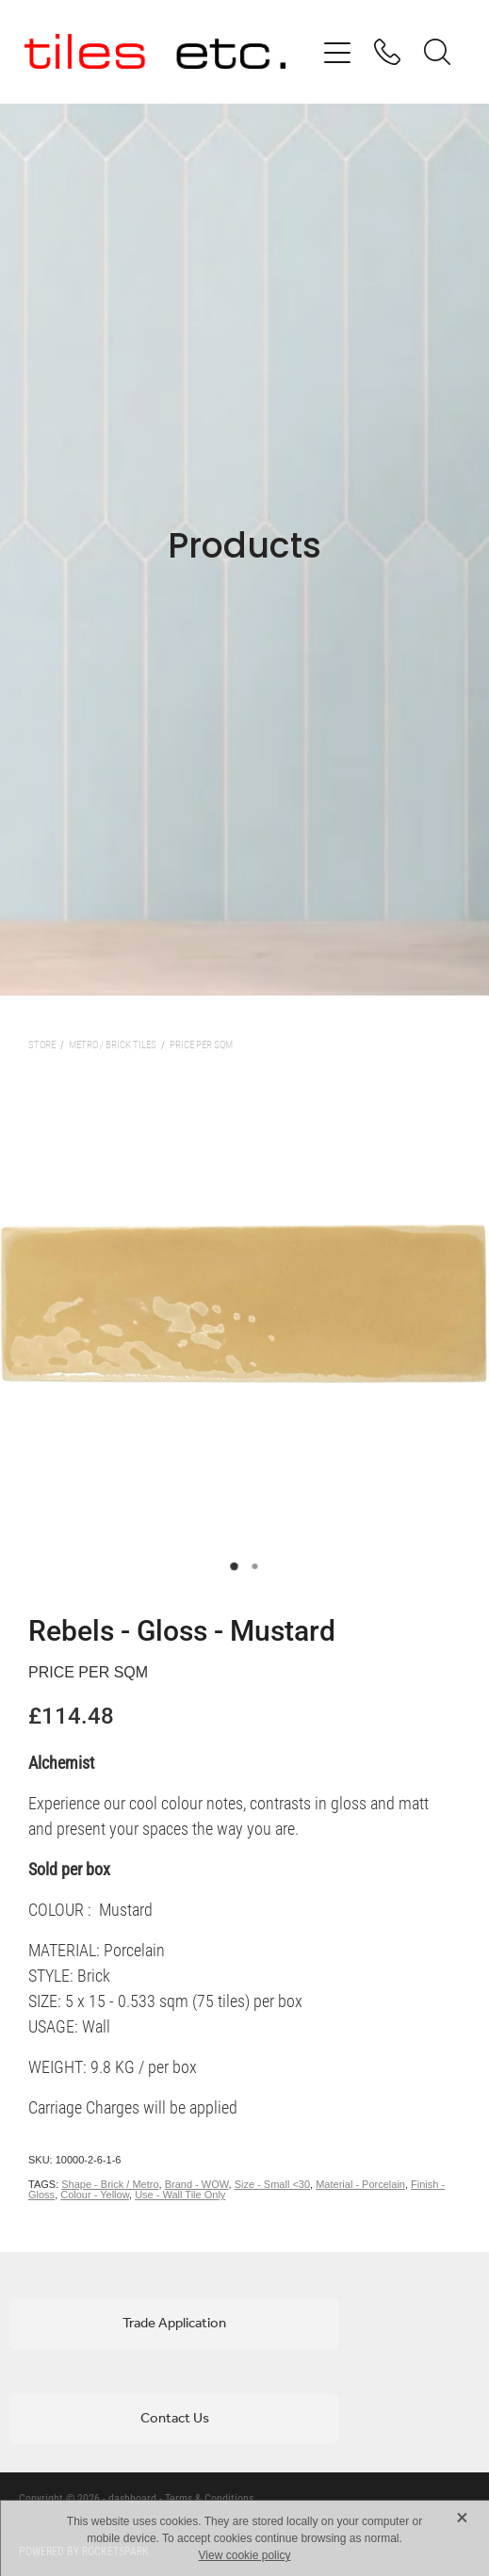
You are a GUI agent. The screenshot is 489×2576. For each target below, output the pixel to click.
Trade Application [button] (174, 2323)
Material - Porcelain (360, 2184)
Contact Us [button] (174, 2419)
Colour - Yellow (94, 2194)
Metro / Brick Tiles (112, 1044)
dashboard (132, 2497)
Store (42, 1044)
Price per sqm (201, 1044)
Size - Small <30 (272, 2184)
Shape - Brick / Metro (109, 2184)
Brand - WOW (197, 2184)
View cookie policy (245, 2555)
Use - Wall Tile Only (180, 2194)
